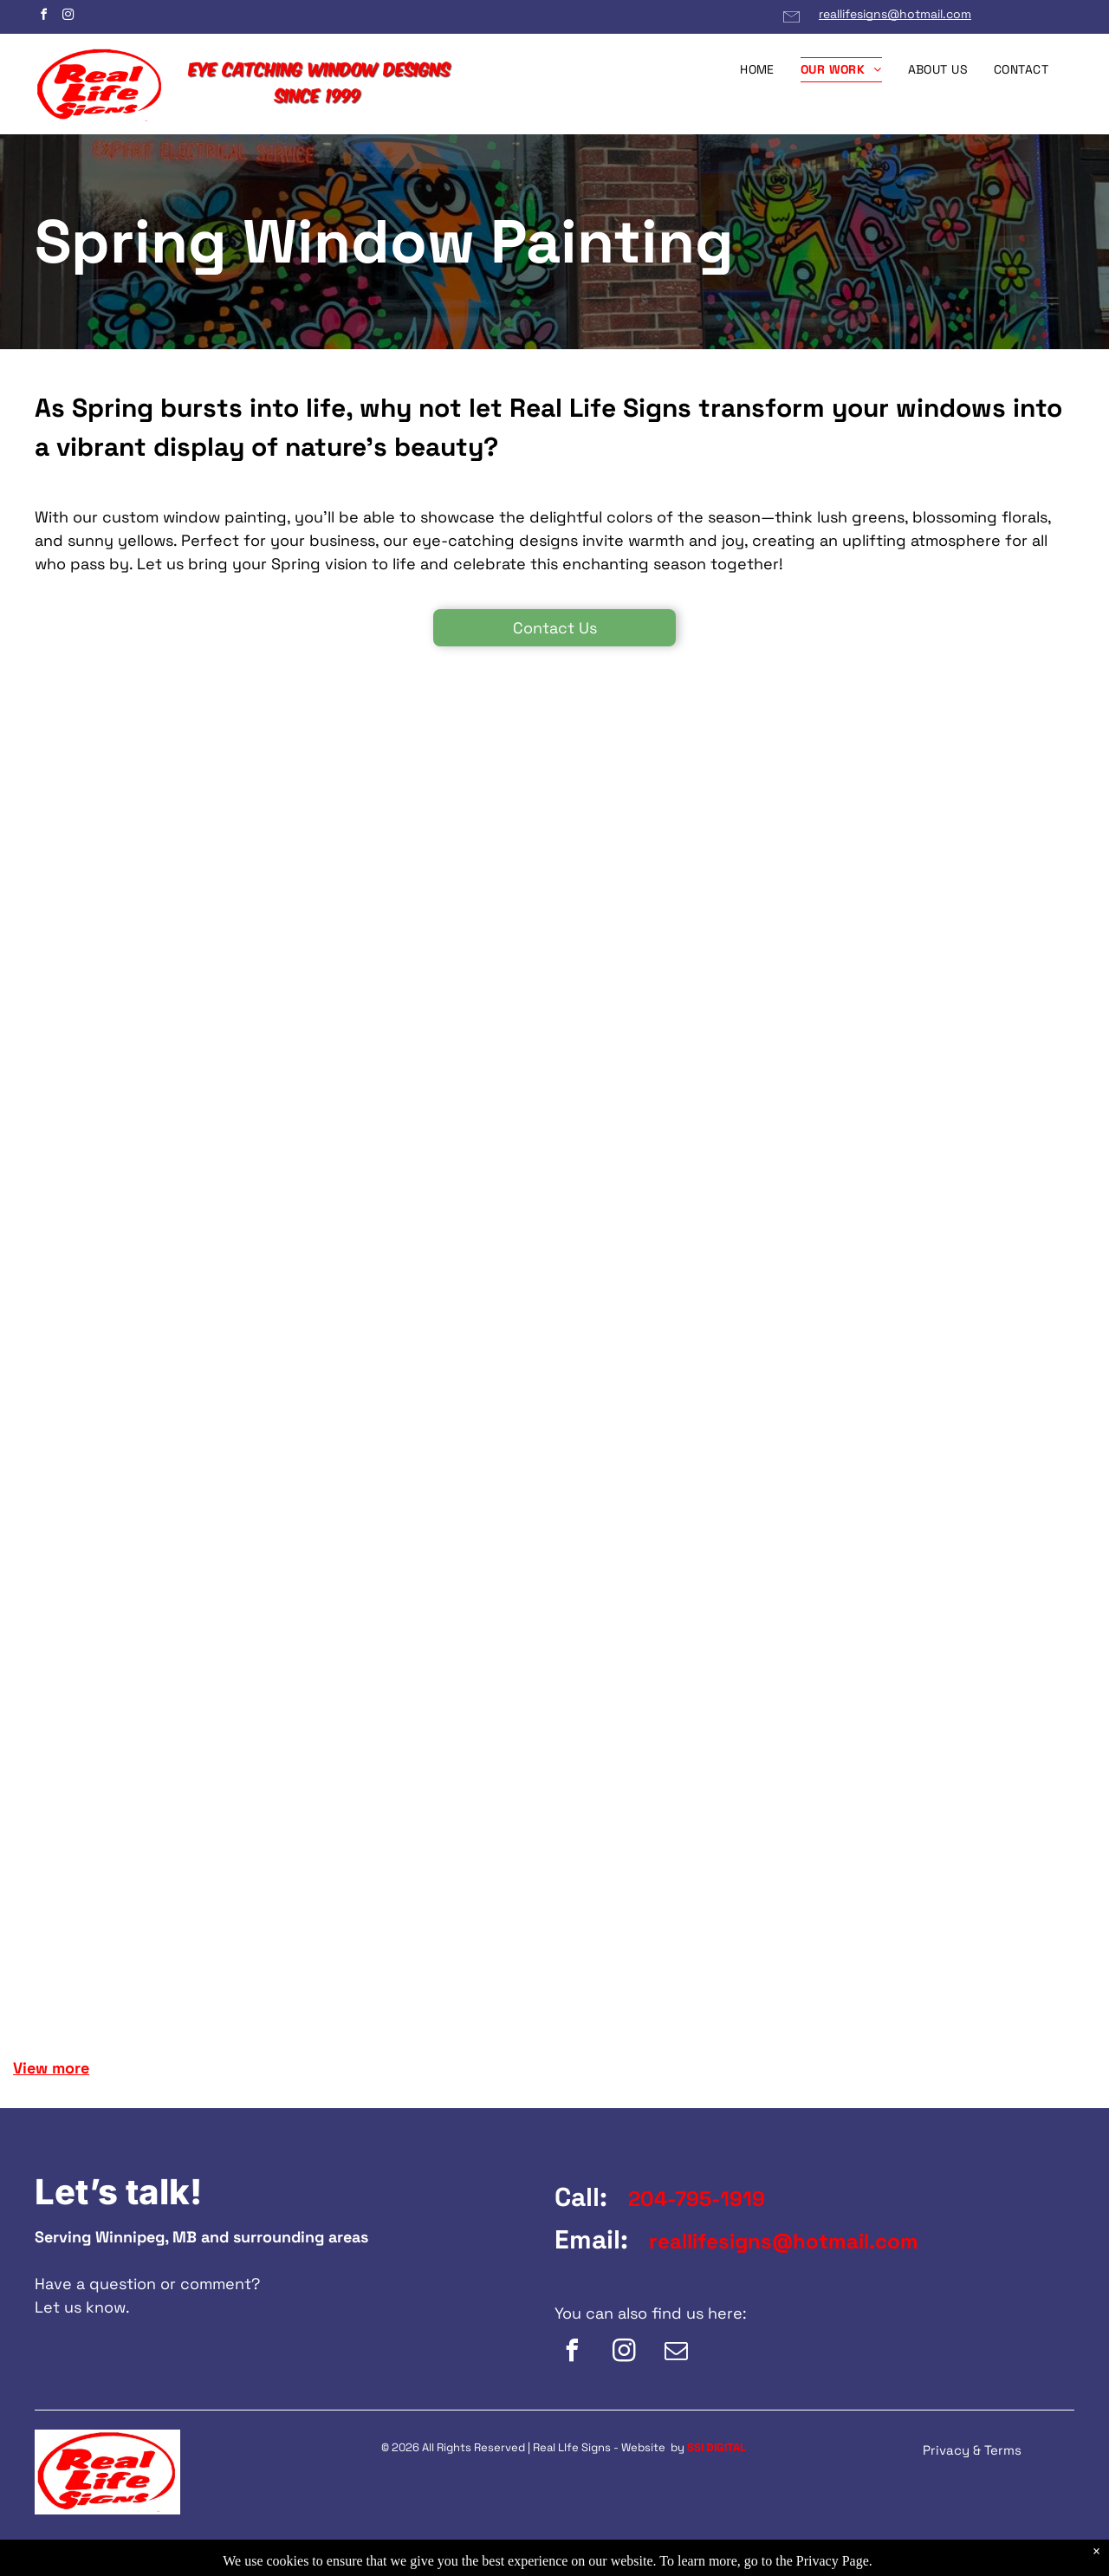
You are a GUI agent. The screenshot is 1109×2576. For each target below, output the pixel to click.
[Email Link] (791, 24)
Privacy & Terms (972, 2450)
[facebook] (43, 17)
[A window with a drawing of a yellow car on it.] (116, 868)
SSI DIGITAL (716, 2447)
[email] (675, 2352)
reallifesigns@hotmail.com (895, 14)
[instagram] (67, 17)
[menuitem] (757, 69)
